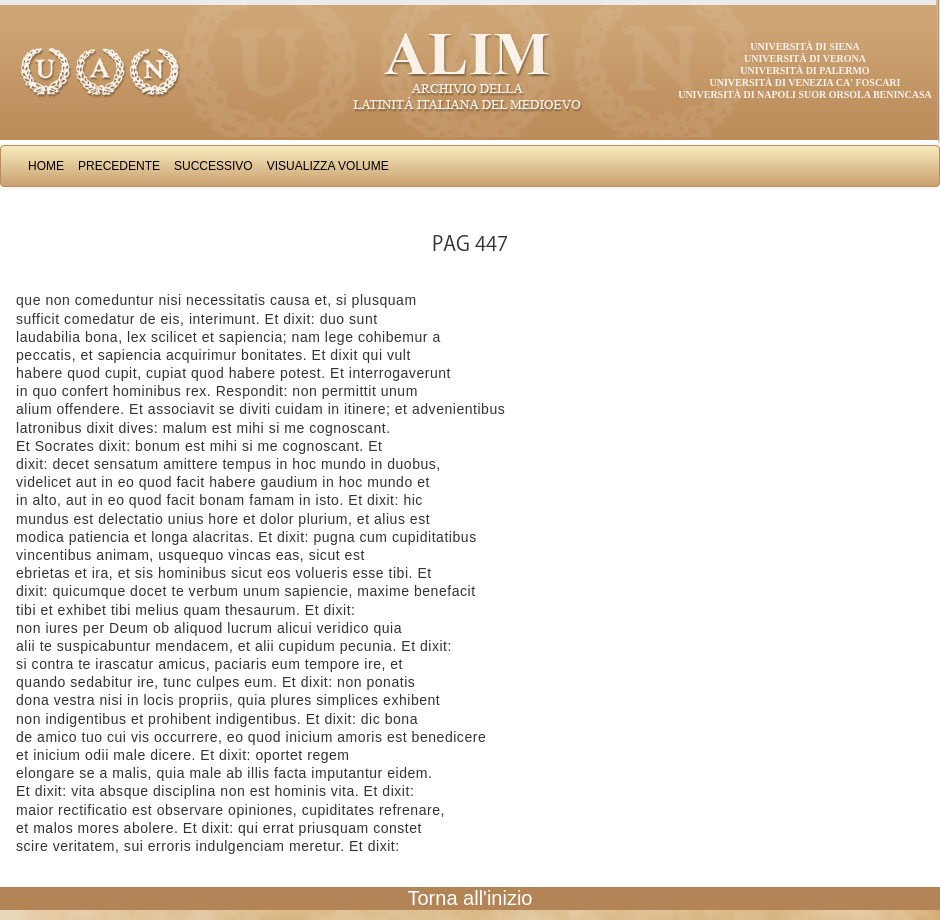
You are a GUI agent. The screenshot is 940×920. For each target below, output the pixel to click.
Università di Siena (804, 46)
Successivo (213, 166)
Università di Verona (805, 58)
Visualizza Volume (328, 166)
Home (46, 166)
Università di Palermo (804, 70)
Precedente (119, 166)
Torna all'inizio (470, 898)
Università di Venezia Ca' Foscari (805, 82)
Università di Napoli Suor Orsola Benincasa (805, 94)
